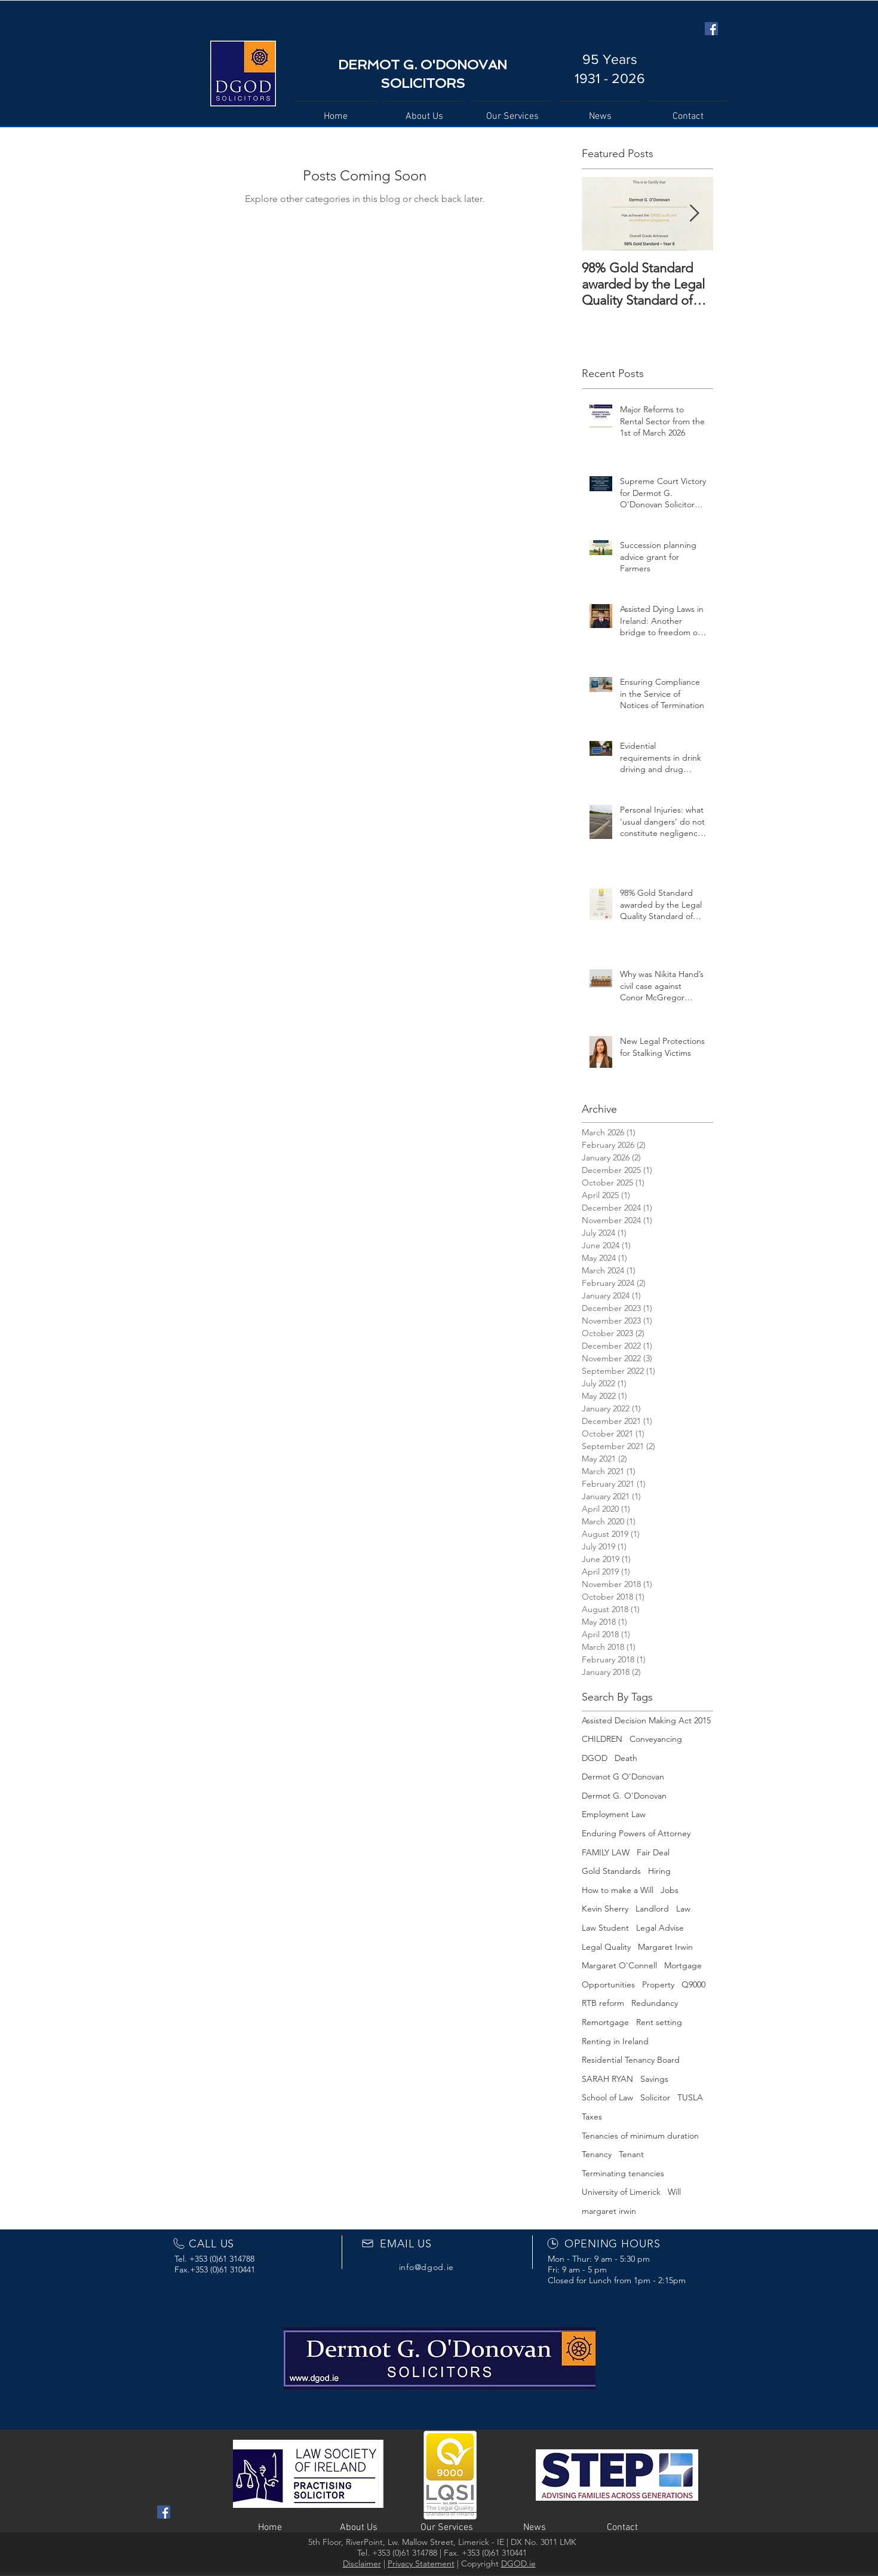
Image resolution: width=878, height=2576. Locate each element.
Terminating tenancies (623, 2173)
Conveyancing (656, 1738)
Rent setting (659, 2022)
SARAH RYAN (607, 2078)
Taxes (592, 2116)
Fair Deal (653, 1852)
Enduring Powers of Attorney (636, 1833)
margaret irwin (609, 2211)
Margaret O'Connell (619, 1965)
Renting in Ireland (615, 2041)
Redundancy (654, 2003)
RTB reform (603, 2003)
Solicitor (655, 2097)
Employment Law (614, 1814)
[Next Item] (694, 213)
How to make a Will (617, 1890)
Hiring (659, 1871)
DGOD (594, 1758)
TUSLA (690, 2097)
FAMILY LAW (606, 1852)
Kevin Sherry (605, 1908)
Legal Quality (606, 1946)
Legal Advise (660, 1927)
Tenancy (597, 2154)
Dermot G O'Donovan (623, 1776)
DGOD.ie (518, 2563)
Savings (654, 2078)
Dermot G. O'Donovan (624, 1795)
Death (626, 1758)
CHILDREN (602, 1738)
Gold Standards (611, 1871)
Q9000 (693, 1984)
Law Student (605, 1927)
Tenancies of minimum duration (640, 2135)
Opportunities (608, 1984)
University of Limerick (621, 2191)
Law (683, 1908)
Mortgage (683, 1965)
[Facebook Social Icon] (711, 28)
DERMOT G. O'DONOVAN (422, 64)
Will (674, 2191)
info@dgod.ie (426, 2267)
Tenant (631, 2154)
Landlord (652, 1908)
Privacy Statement (421, 2563)
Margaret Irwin (665, 1946)
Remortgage (605, 2022)
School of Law (607, 2097)
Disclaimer (362, 2563)
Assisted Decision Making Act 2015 (646, 1720)
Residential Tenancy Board (631, 2059)
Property (658, 1984)
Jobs (670, 1890)
